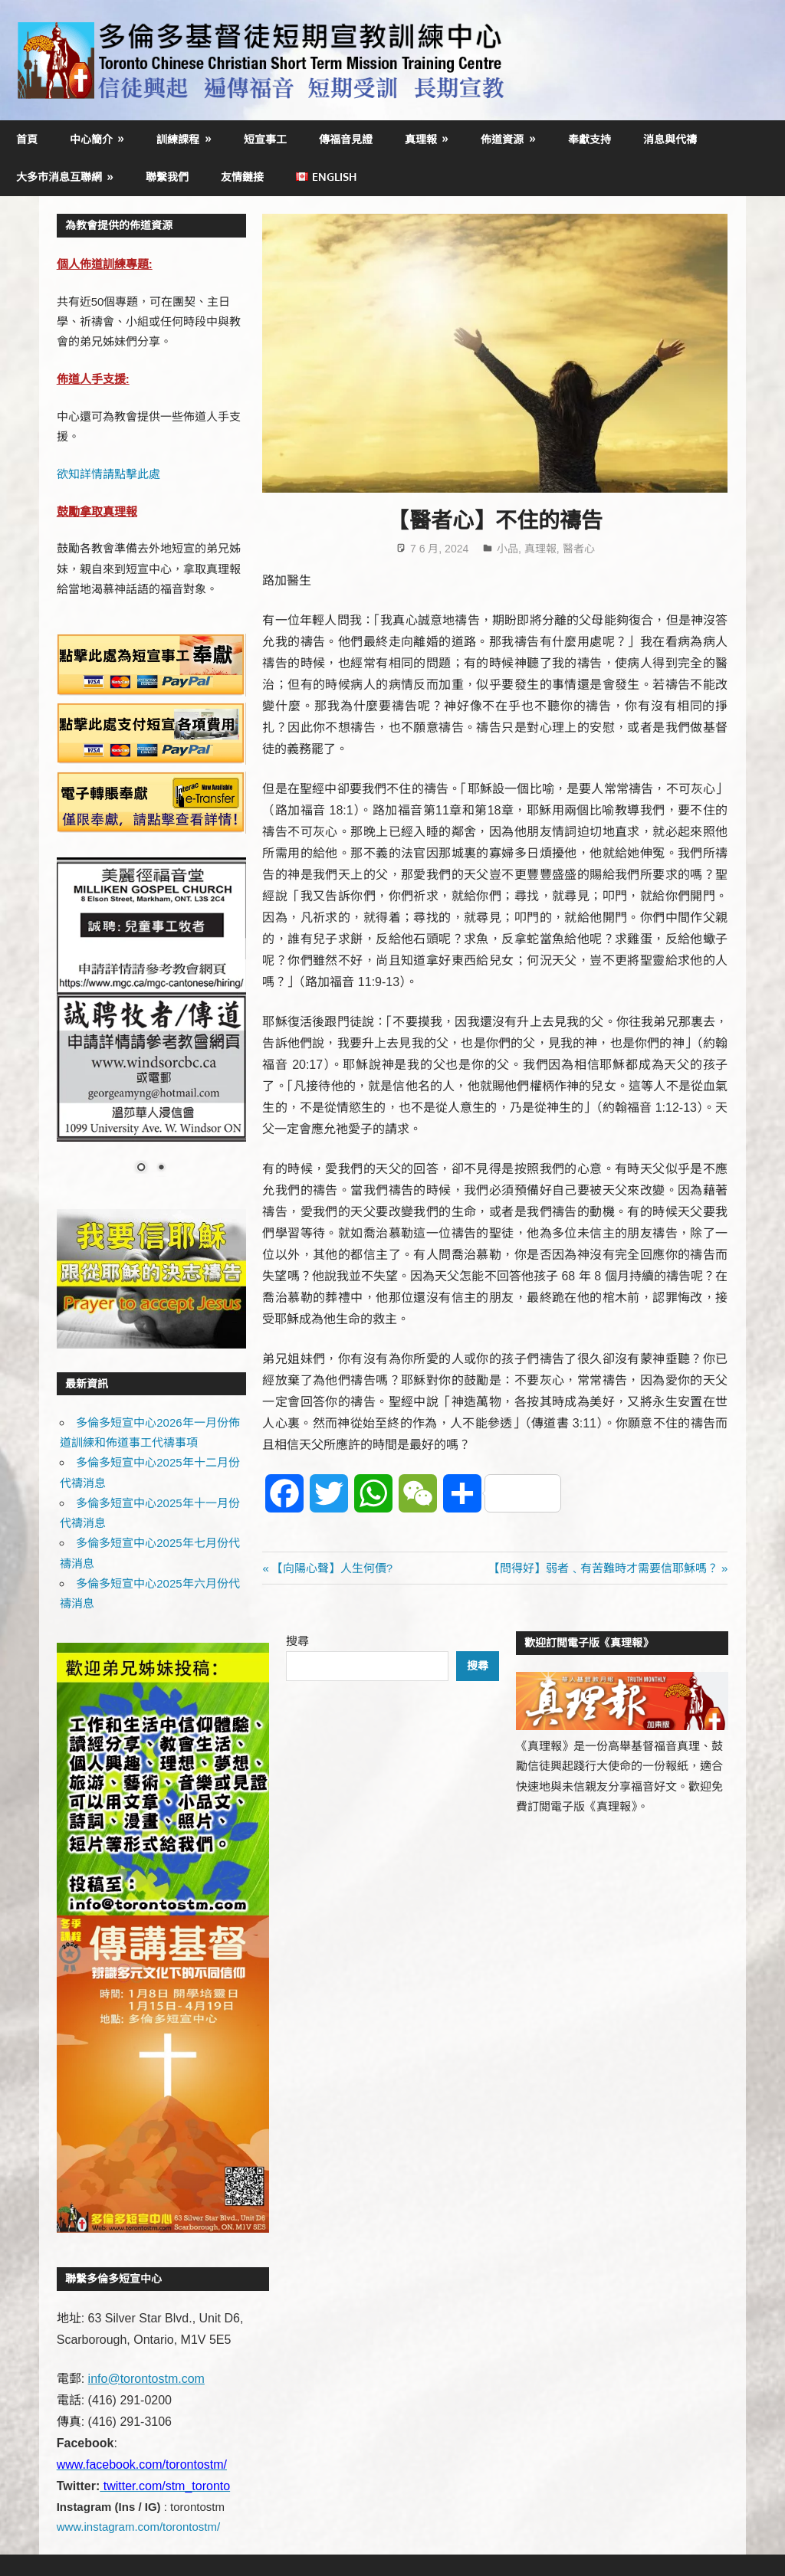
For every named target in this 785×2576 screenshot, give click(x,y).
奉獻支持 (589, 139)
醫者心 (579, 548)
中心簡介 (91, 139)
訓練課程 (177, 139)
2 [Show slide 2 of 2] (161, 1168)
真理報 (421, 139)
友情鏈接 (242, 176)
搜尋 (297, 1640)
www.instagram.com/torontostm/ (138, 2526)
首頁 (27, 139)
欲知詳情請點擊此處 (108, 473)
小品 (507, 548)
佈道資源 (502, 139)
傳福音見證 (346, 139)
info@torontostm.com (146, 2378)
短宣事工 (265, 139)
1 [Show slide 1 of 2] (141, 1168)
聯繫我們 (167, 176)
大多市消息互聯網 (59, 176)
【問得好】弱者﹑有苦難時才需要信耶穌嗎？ (603, 1568)
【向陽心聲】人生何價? (331, 1568)
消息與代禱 (670, 139)
